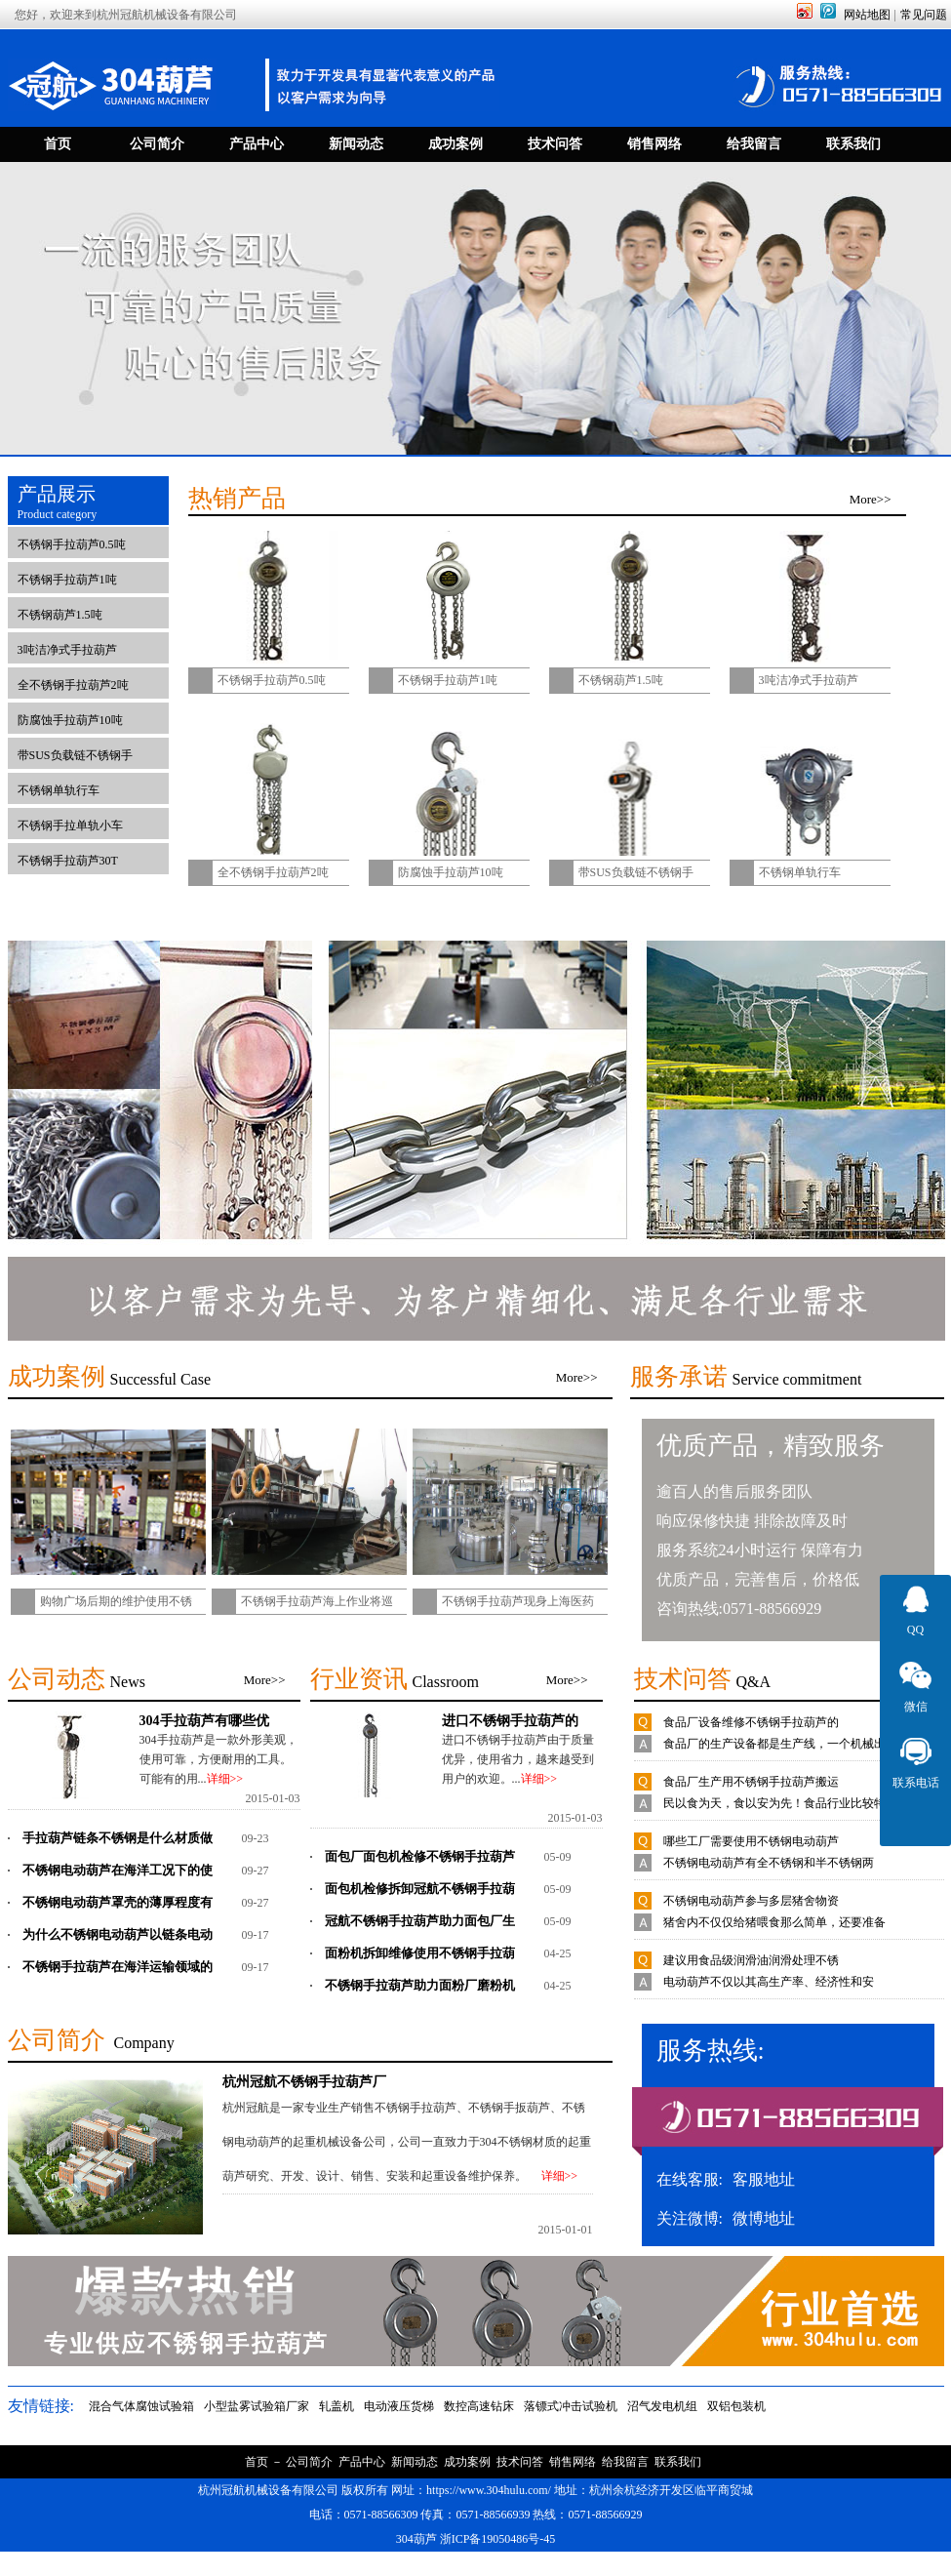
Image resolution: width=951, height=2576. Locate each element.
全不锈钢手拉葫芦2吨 (73, 685)
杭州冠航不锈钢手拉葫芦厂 (304, 2081)
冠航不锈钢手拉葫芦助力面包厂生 (420, 1920)
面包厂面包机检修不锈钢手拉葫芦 (420, 1856)
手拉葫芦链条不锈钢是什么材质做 (117, 1838)
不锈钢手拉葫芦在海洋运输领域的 (117, 1966)
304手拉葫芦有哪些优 (204, 1720)
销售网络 (572, 2462)
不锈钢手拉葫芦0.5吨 (72, 544)
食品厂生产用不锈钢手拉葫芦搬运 (751, 1782)
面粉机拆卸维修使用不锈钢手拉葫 (420, 1953)
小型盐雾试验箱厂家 (256, 2406)
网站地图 (867, 14)
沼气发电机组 (662, 2406)
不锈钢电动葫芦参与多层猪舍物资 (751, 1901)
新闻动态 (414, 2462)
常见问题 (923, 14)
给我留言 (625, 2462)
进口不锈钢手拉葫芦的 (510, 1720)
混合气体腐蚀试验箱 (141, 2406)
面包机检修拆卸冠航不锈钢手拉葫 (420, 1888)
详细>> (225, 1779)
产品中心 (361, 2462)
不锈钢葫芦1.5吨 (60, 615)
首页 (256, 2462)
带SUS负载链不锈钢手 (75, 755)
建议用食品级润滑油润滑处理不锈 (751, 1960)
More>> (871, 499)
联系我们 (677, 2462)
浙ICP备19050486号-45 (498, 2539)
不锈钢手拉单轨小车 (70, 825)
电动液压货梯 (399, 2406)
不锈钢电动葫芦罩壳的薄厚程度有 (117, 1902)
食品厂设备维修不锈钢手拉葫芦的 (751, 1722)
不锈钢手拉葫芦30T (68, 860)
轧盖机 (336, 2406)
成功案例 (467, 2462)
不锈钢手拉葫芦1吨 (67, 579)
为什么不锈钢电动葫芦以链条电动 (117, 1934)
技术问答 (519, 2462)
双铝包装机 (736, 2406)
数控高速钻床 (479, 2406)
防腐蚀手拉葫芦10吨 (70, 720)
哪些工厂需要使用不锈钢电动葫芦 (751, 1841)
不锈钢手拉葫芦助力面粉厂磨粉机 (420, 1985)
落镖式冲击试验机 (570, 2406)
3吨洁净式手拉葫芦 (67, 650)
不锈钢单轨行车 (58, 790)
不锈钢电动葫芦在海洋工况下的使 (117, 1870)
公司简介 (309, 2462)
